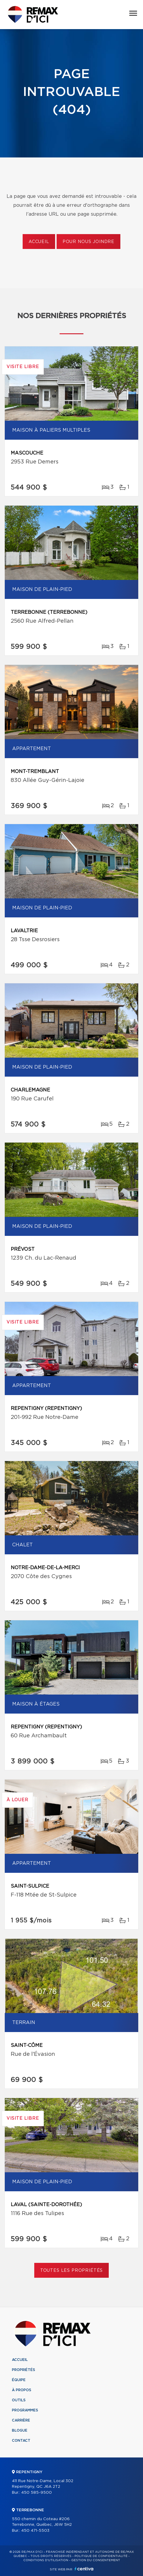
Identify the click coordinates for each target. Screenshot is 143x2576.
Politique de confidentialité (101, 2556)
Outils (19, 2400)
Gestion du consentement (95, 2560)
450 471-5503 (35, 2531)
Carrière (21, 2420)
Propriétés (23, 2370)
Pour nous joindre (88, 242)
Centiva (84, 2569)
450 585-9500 (36, 2493)
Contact (21, 2440)
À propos (21, 2390)
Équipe (19, 2380)
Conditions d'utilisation (45, 2560)
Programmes (25, 2410)
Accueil (39, 242)
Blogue (19, 2430)
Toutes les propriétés (71, 2271)
